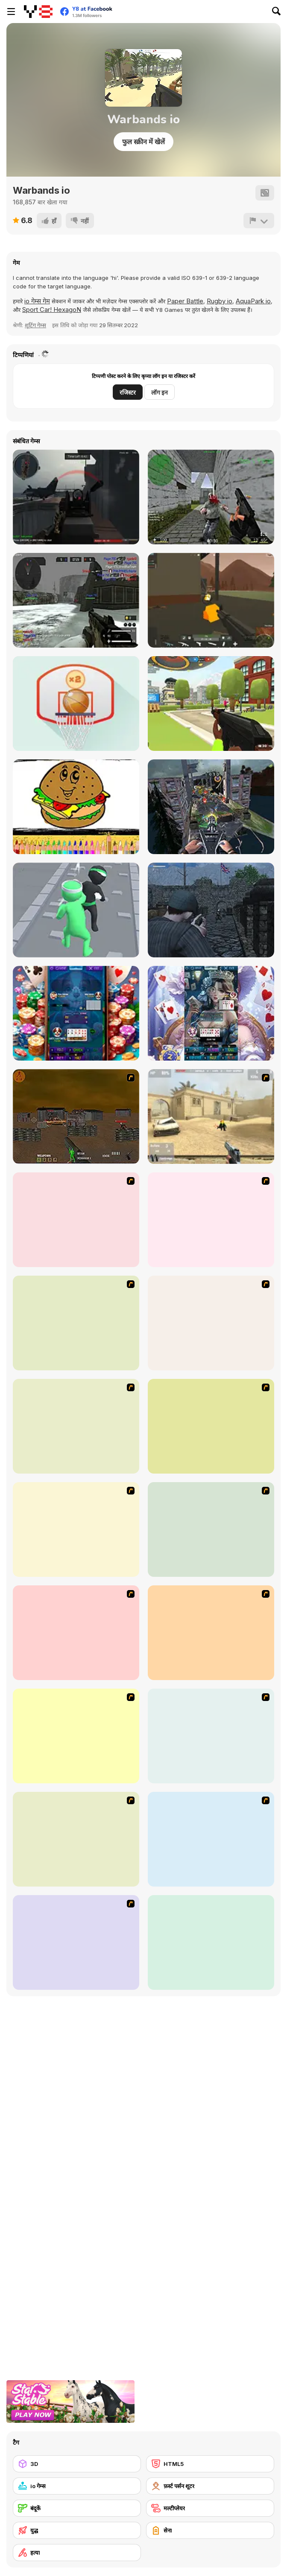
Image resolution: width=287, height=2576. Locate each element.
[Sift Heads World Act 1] (211, 1529)
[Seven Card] (211, 1013)
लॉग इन (159, 392)
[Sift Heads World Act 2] (211, 1632)
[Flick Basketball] (76, 703)
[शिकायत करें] (258, 220)
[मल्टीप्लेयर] (210, 2508)
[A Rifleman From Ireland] (211, 910)
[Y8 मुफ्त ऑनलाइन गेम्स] (38, 11)
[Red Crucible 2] (76, 497)
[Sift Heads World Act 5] (76, 1839)
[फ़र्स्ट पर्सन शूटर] (210, 2486)
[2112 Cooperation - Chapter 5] (211, 1426)
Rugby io (219, 301)
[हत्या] (77, 2552)
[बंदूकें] (77, 2508)
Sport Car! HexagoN (51, 309)
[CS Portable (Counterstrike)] (211, 497)
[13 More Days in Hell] (76, 1529)
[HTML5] (210, 2463)
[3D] (77, 2463)
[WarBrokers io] (211, 600)
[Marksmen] (76, 1323)
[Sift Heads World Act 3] (76, 1736)
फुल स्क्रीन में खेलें (143, 141)
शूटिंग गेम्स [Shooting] (35, 325)
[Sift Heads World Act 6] (211, 1839)
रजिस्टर (128, 392)
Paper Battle (185, 301)
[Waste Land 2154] (76, 1116)
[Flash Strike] (211, 1116)
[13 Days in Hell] (211, 1219)
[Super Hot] (211, 1942)
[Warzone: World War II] (76, 1219)
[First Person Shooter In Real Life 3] (211, 1323)
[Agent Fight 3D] (76, 910)
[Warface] (76, 1632)
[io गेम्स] (77, 2486)
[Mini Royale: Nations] (211, 703)
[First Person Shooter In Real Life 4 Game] (76, 1426)
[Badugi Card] (76, 1013)
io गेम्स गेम (37, 301)
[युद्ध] (77, 2530)
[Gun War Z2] (211, 806)
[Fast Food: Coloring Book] (76, 806)
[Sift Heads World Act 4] (211, 1736)
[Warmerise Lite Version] (76, 600)
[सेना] (210, 2530)
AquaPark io (253, 301)
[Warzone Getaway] (76, 1942)
